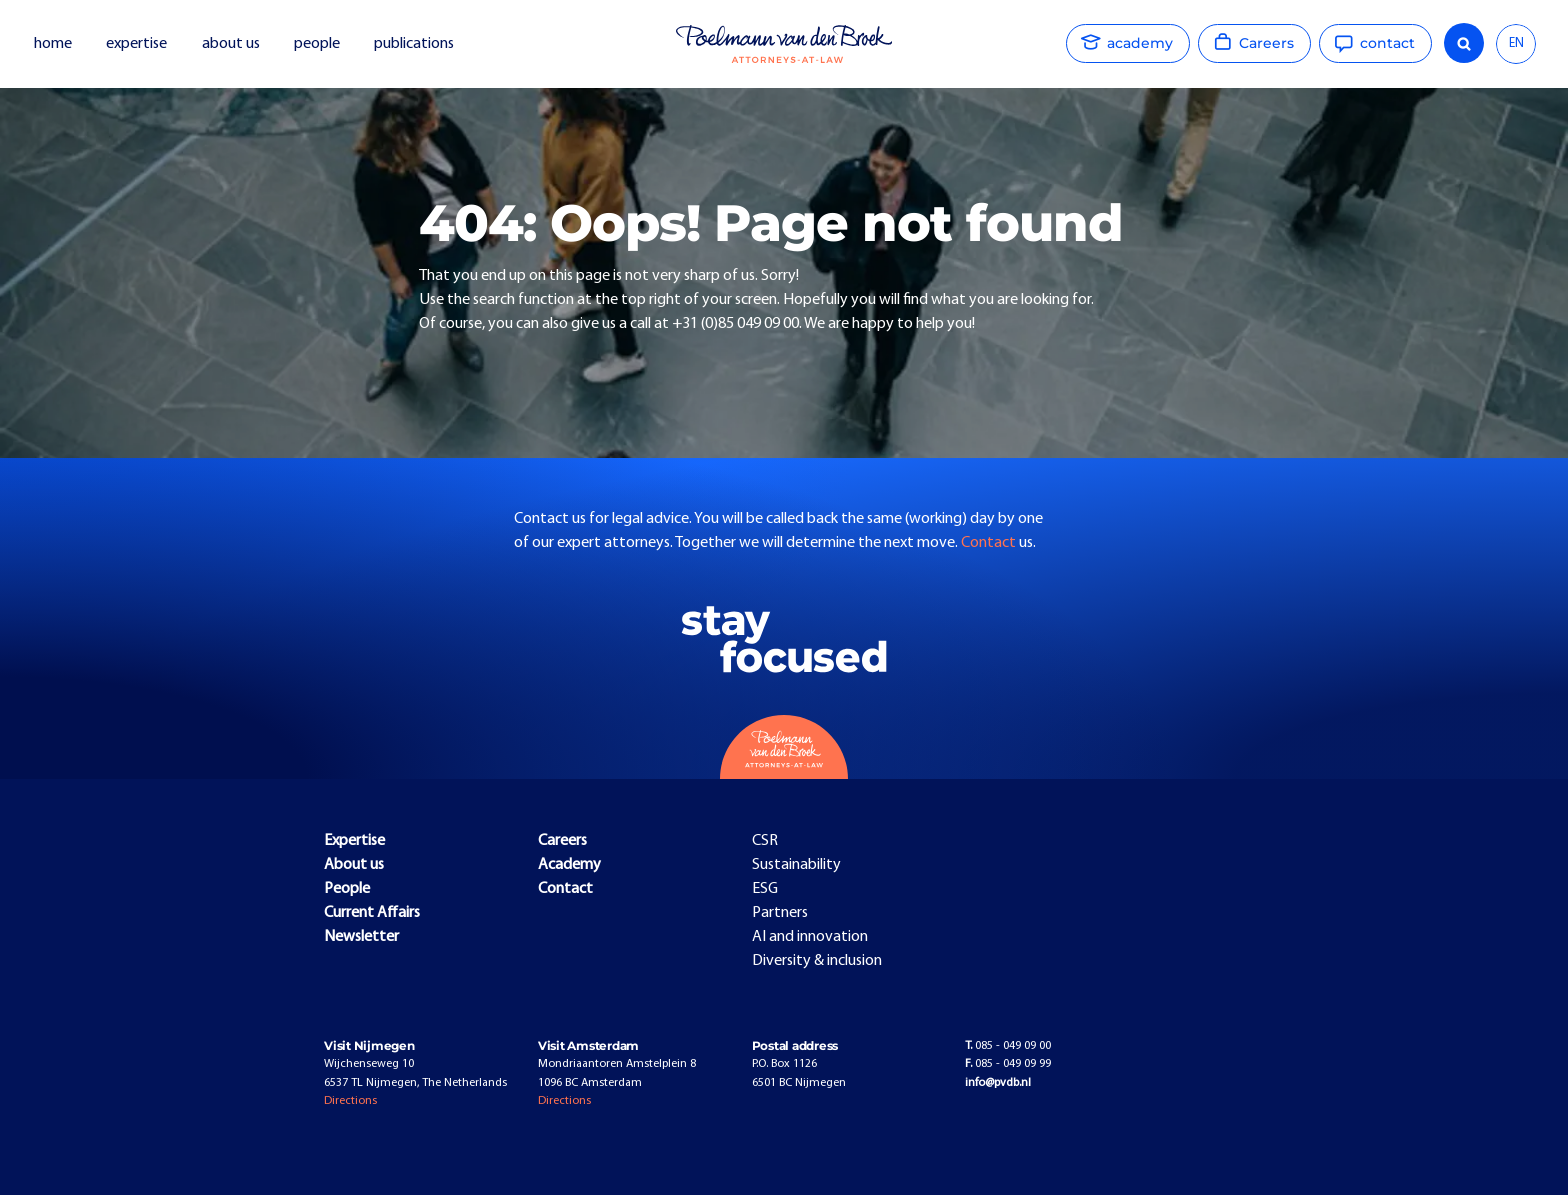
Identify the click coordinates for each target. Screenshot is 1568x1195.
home (53, 44)
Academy (569, 865)
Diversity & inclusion (817, 961)
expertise (136, 44)
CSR (765, 841)
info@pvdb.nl (998, 1083)
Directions (350, 1101)
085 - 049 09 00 (1008, 1046)
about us (231, 44)
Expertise (354, 841)
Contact (990, 543)
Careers (562, 841)
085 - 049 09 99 (1008, 1064)
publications (415, 44)
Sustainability (796, 865)
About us (354, 865)
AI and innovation (810, 937)
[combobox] (1516, 44)
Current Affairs (372, 913)
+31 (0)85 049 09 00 (735, 324)
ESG (765, 889)
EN (1516, 43)
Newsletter (361, 937)
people (317, 44)
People (347, 889)
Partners (780, 913)
